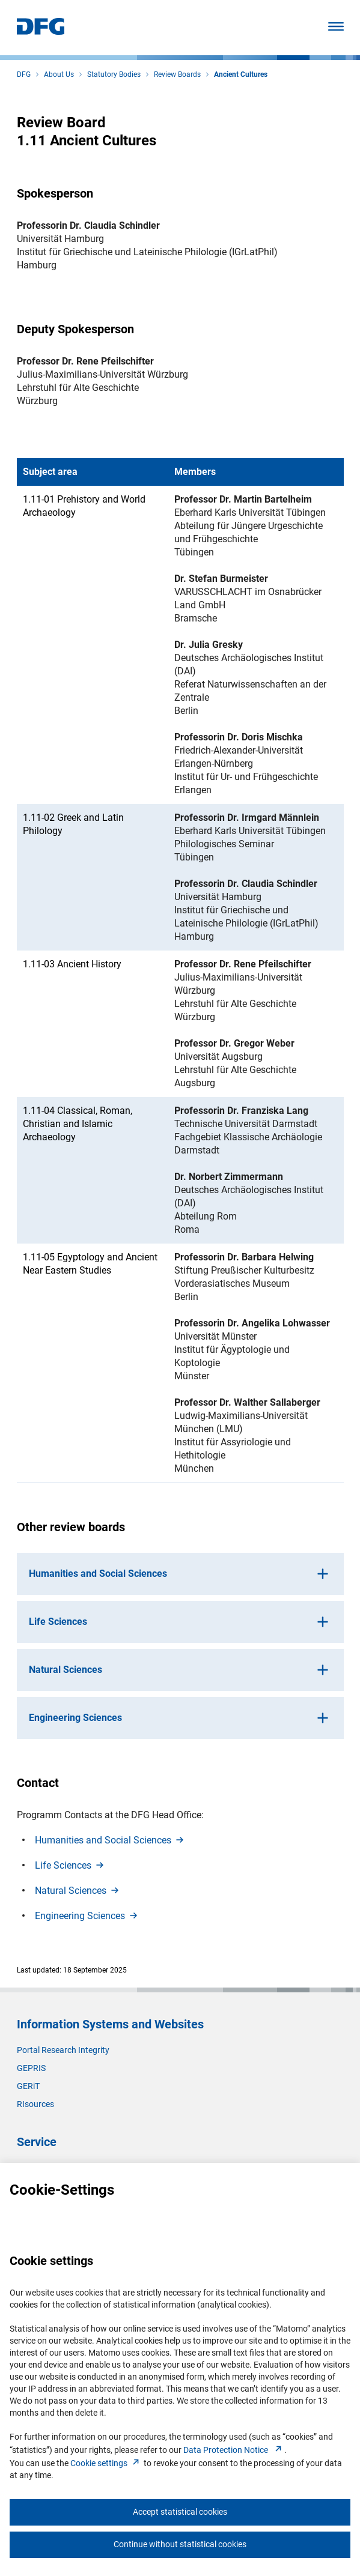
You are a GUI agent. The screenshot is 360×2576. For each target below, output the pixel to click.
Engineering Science (87, 1915)
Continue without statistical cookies (180, 2544)
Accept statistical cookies (180, 2512)
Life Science (70, 1865)
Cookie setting (106, 2463)
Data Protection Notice (233, 2450)
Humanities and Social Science (110, 1840)
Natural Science (78, 1890)
